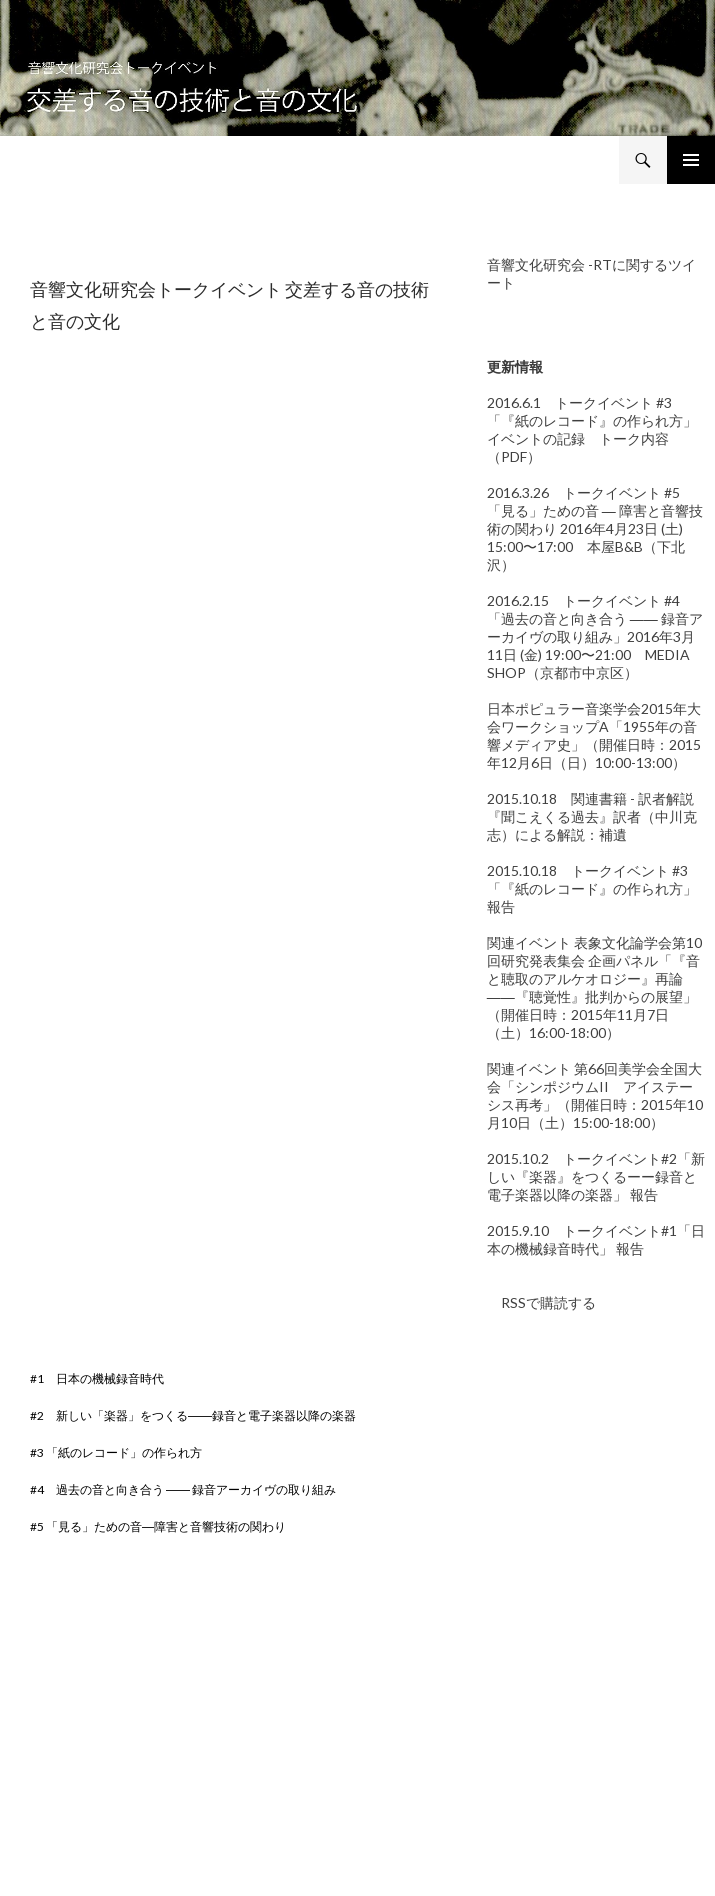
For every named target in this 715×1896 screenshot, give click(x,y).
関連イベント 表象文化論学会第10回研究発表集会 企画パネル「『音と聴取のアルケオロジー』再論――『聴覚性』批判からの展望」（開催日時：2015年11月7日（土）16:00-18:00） (594, 987)
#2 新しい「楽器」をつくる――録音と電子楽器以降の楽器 (193, 1415)
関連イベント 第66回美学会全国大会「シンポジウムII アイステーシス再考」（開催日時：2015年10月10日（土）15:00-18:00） (595, 1095)
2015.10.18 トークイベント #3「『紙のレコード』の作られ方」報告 (592, 888)
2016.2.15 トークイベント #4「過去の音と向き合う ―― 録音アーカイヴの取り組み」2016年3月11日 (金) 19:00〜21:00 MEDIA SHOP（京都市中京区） (595, 636)
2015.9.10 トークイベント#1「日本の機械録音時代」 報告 (596, 1239)
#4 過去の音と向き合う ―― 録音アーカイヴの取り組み (183, 1489)
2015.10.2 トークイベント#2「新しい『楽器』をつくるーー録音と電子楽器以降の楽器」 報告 (596, 1176)
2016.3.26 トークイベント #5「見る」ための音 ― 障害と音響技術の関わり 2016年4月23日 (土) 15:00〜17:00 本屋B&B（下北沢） (595, 528)
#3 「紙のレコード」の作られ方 (116, 1452)
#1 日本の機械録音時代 (97, 1378)
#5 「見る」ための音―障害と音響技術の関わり (158, 1526)
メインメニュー (691, 160)
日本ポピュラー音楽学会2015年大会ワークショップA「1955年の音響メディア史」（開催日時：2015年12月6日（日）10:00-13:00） (594, 735)
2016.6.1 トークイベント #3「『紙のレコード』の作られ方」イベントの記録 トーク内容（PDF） (592, 429)
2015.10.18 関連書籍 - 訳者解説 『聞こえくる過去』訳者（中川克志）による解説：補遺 (592, 816)
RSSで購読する (541, 1302)
